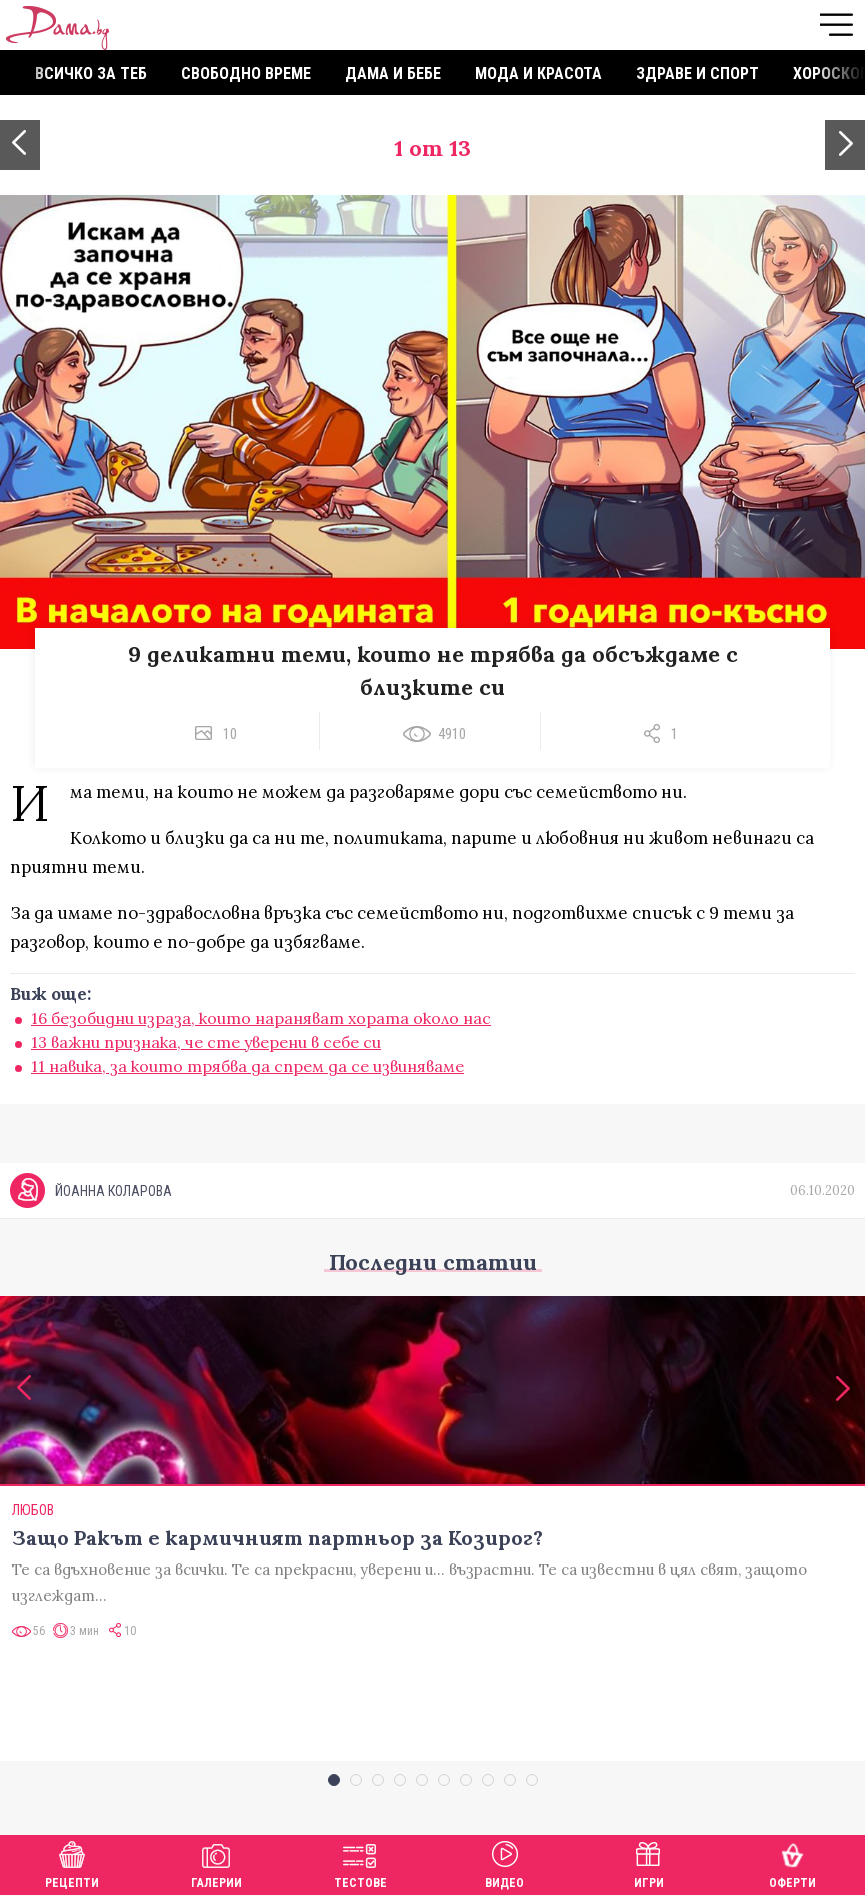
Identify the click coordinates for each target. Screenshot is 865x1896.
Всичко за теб (91, 73)
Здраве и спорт (697, 73)
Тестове (360, 1862)
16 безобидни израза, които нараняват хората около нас (261, 1018)
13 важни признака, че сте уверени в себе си (206, 1042)
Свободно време (246, 73)
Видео (504, 1862)
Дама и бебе (393, 73)
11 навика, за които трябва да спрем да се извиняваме (247, 1066)
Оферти (792, 1862)
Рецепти (72, 1862)
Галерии (216, 1862)
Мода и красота (538, 73)
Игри (649, 1862)
